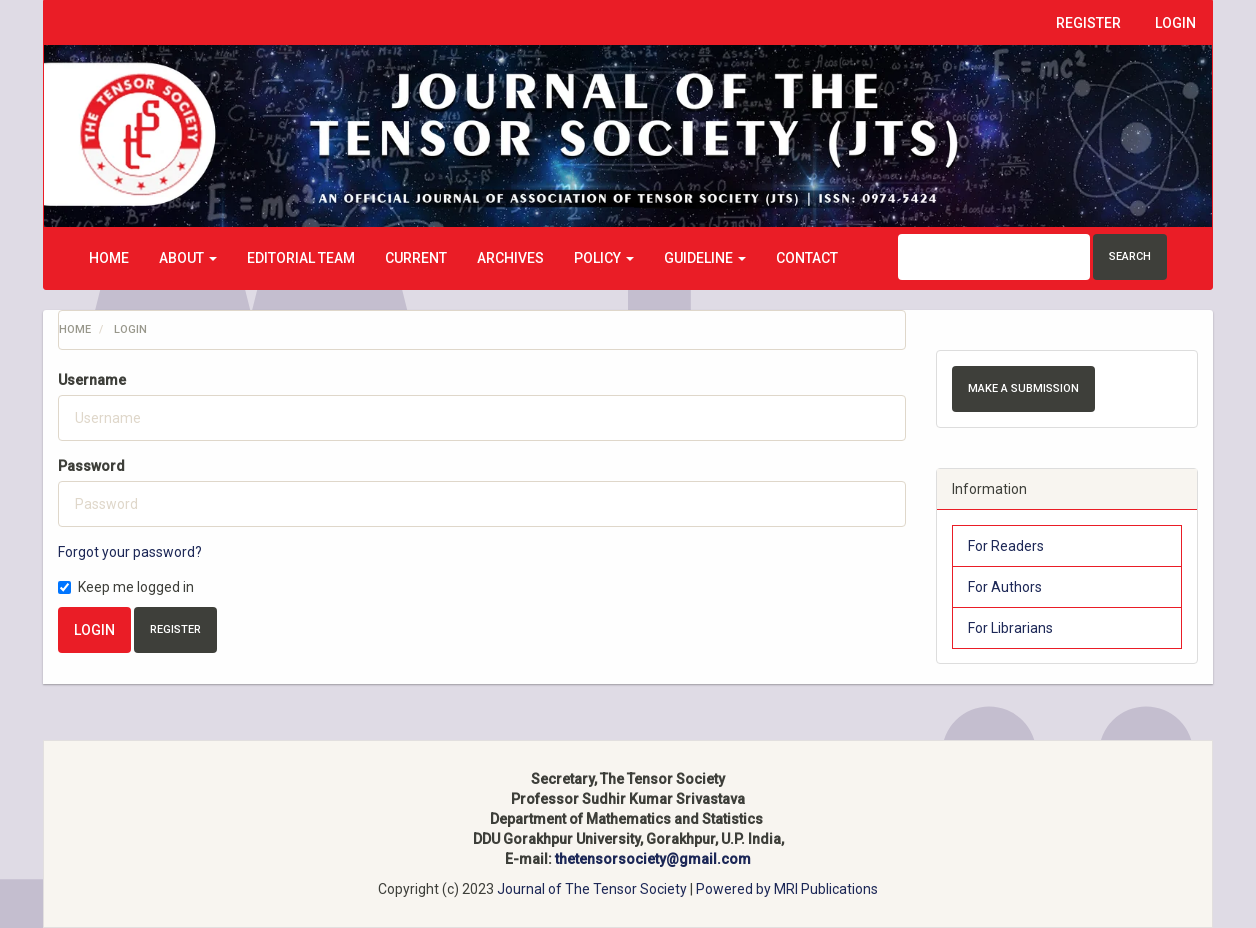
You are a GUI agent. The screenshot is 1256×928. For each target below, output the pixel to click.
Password (91, 466)
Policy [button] (604, 258)
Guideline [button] (705, 258)
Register (1088, 23)
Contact (807, 258)
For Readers (1006, 546)
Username (92, 380)
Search (1130, 256)
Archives (510, 258)
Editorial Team (301, 258)
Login (1175, 23)
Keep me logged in (126, 587)
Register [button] (175, 629)
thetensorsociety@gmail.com (653, 859)
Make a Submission (1023, 388)
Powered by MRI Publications (787, 889)
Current (416, 258)
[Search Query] (994, 257)
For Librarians (1010, 628)
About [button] (188, 258)
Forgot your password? (130, 552)
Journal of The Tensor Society (593, 889)
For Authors (1005, 587)
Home (109, 258)
